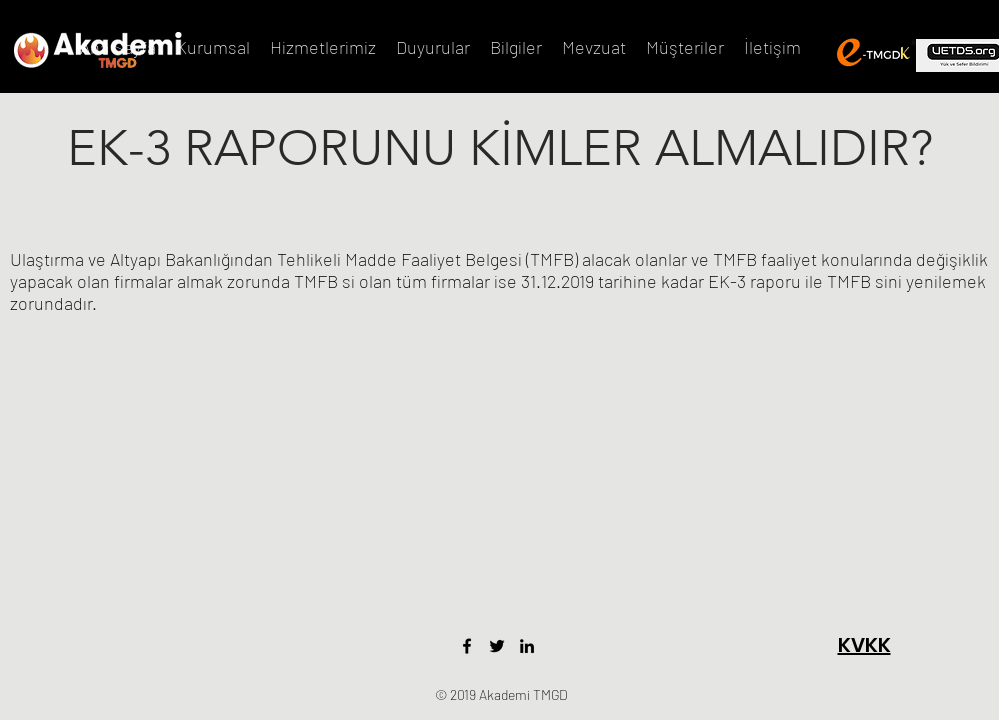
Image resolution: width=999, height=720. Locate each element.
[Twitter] (497, 646)
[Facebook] (467, 646)
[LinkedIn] (527, 646)
